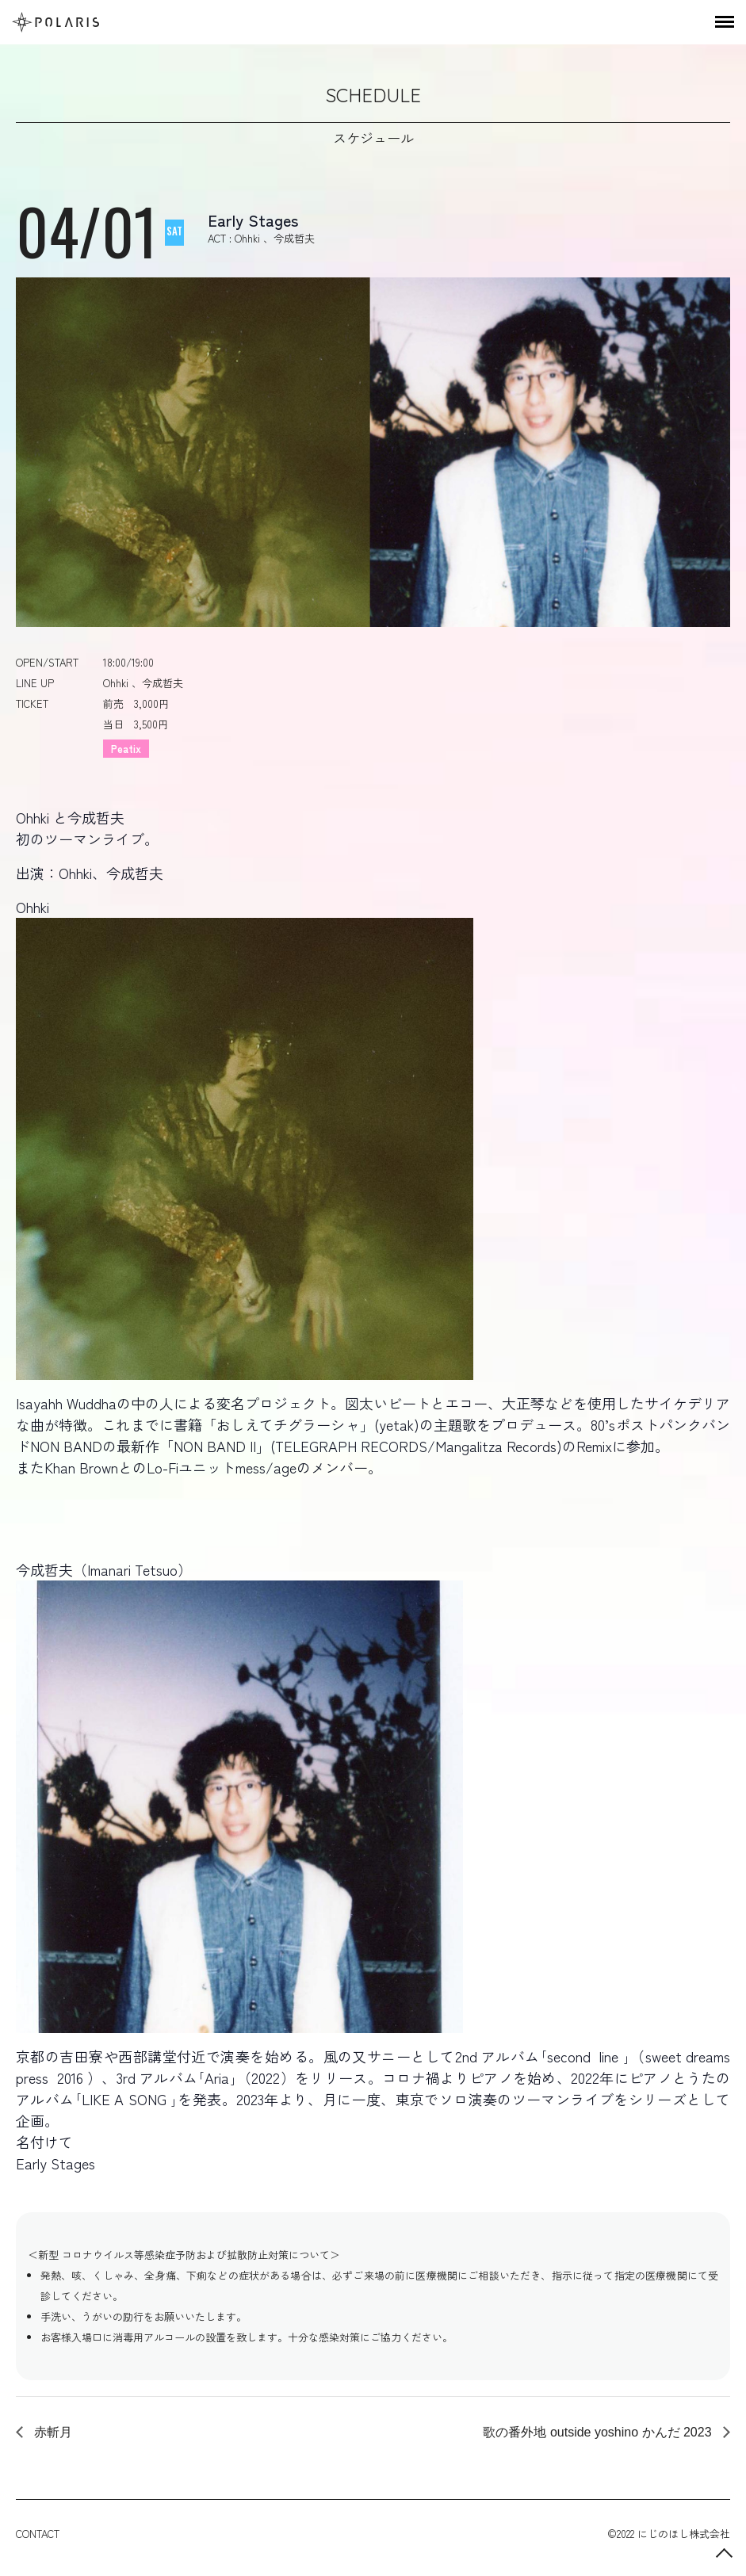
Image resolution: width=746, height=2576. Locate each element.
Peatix (126, 748)
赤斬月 (51, 2432)
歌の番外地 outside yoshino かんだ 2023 (599, 2432)
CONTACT (37, 2533)
